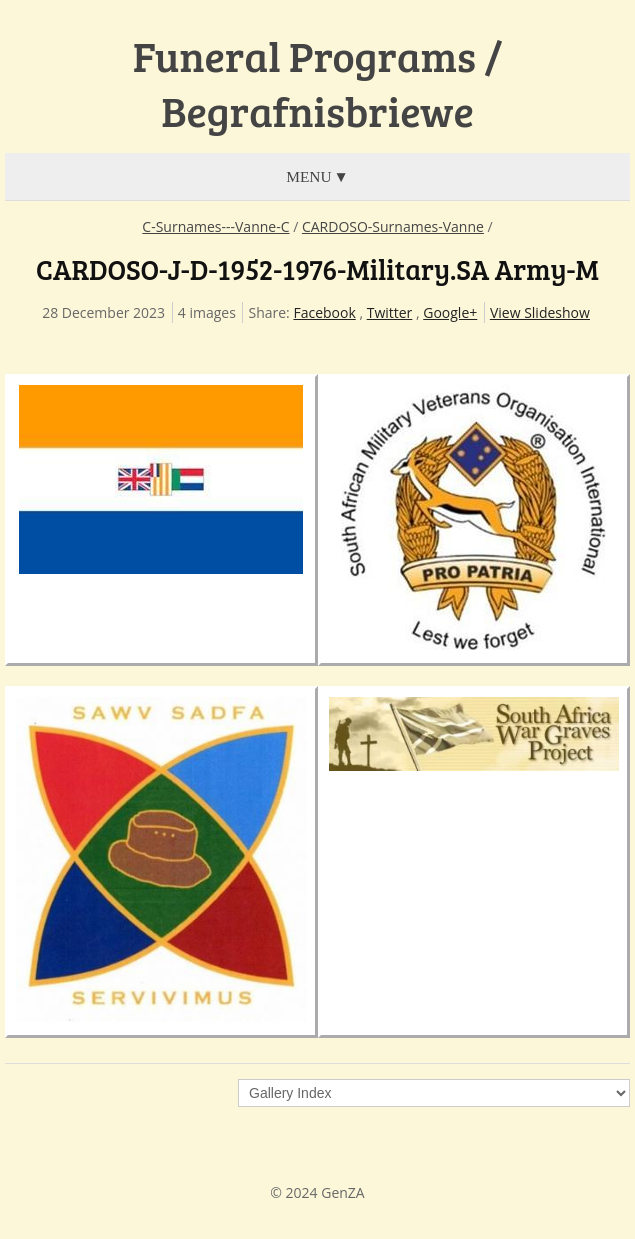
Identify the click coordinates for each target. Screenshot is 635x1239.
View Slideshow (540, 312)
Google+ (450, 312)
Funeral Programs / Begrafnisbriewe (318, 83)
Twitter (390, 312)
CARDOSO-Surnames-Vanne (393, 226)
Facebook (324, 312)
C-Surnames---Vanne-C (215, 226)
